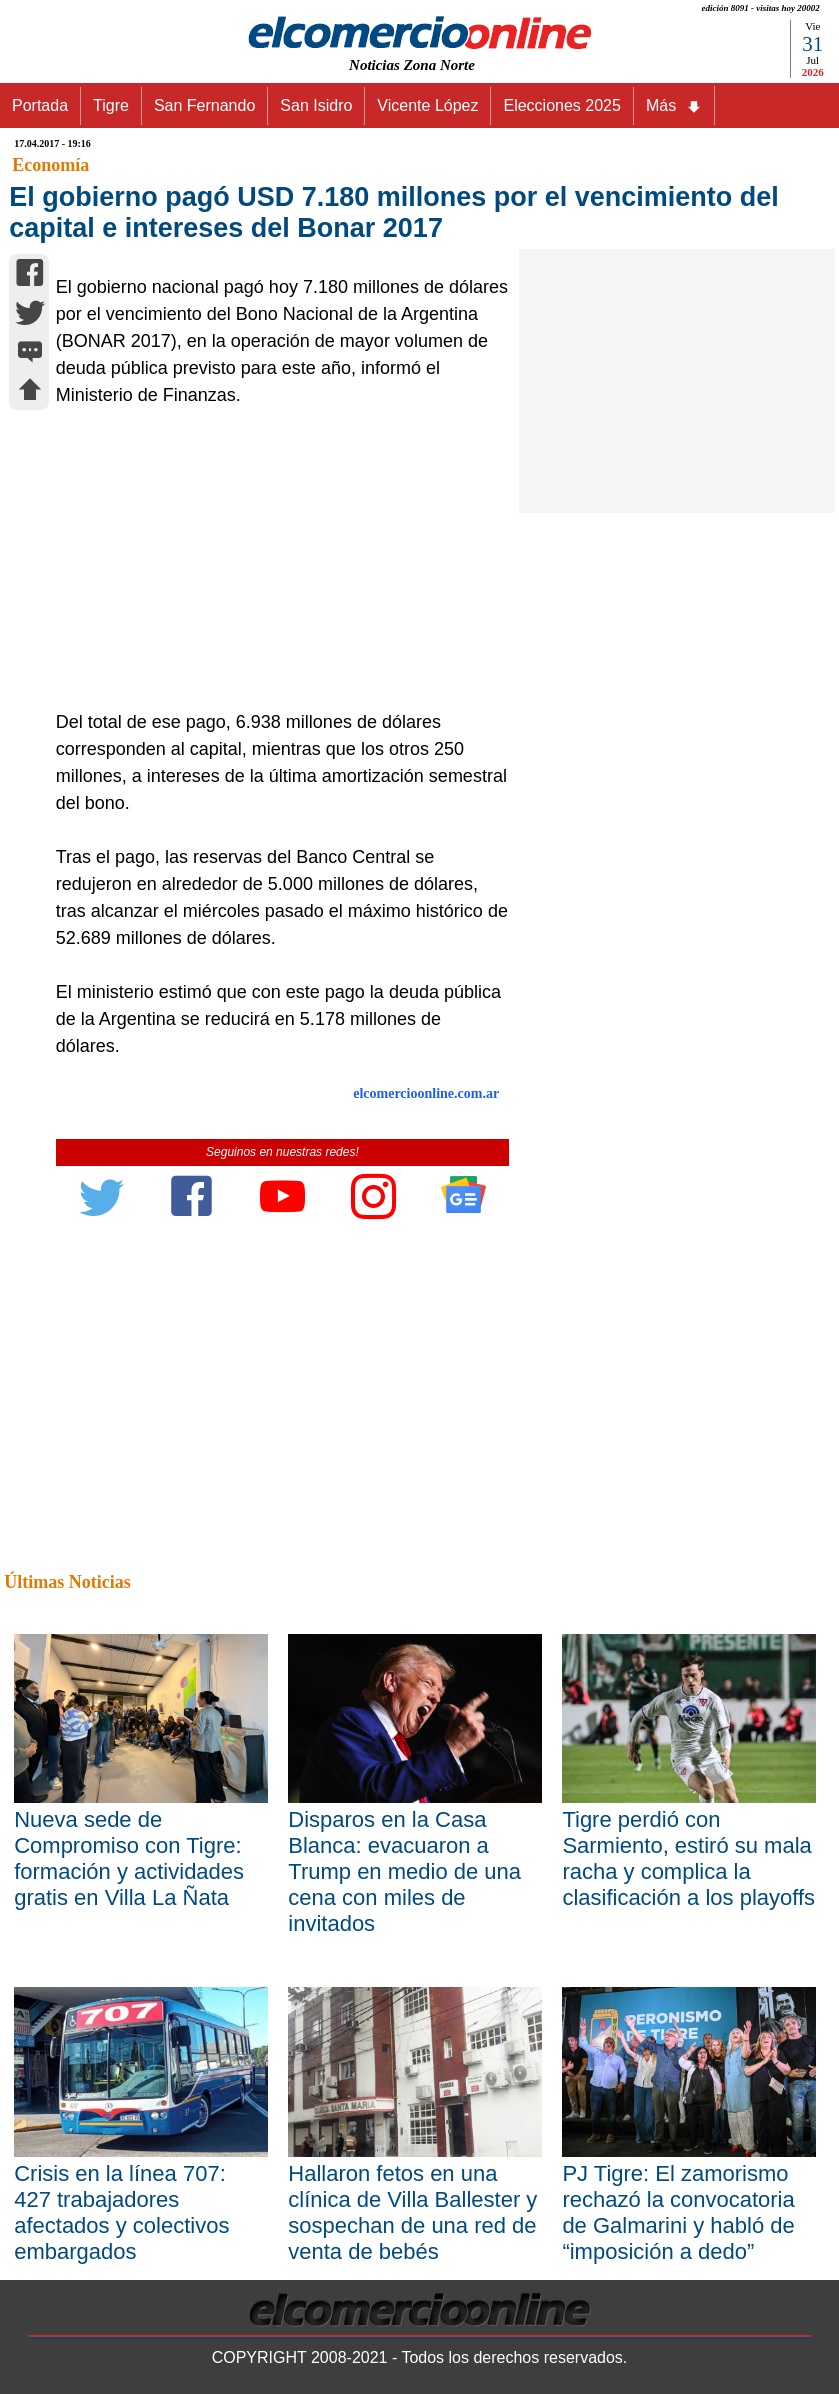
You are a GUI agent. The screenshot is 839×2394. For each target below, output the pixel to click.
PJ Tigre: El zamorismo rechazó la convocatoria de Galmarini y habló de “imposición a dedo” (678, 2212)
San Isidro (316, 105)
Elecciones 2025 (561, 105)
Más (674, 106)
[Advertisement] (276, 559)
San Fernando (204, 105)
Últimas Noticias (67, 1582)
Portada (40, 105)
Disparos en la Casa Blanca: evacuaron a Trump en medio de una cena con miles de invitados (404, 1871)
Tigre (111, 105)
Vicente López (427, 105)
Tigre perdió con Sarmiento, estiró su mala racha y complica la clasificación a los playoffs (688, 1858)
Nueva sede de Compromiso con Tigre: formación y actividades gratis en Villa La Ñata (129, 1858)
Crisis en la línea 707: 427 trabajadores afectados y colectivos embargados (121, 2212)
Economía (50, 165)
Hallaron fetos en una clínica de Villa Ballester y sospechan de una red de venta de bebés (412, 2212)
